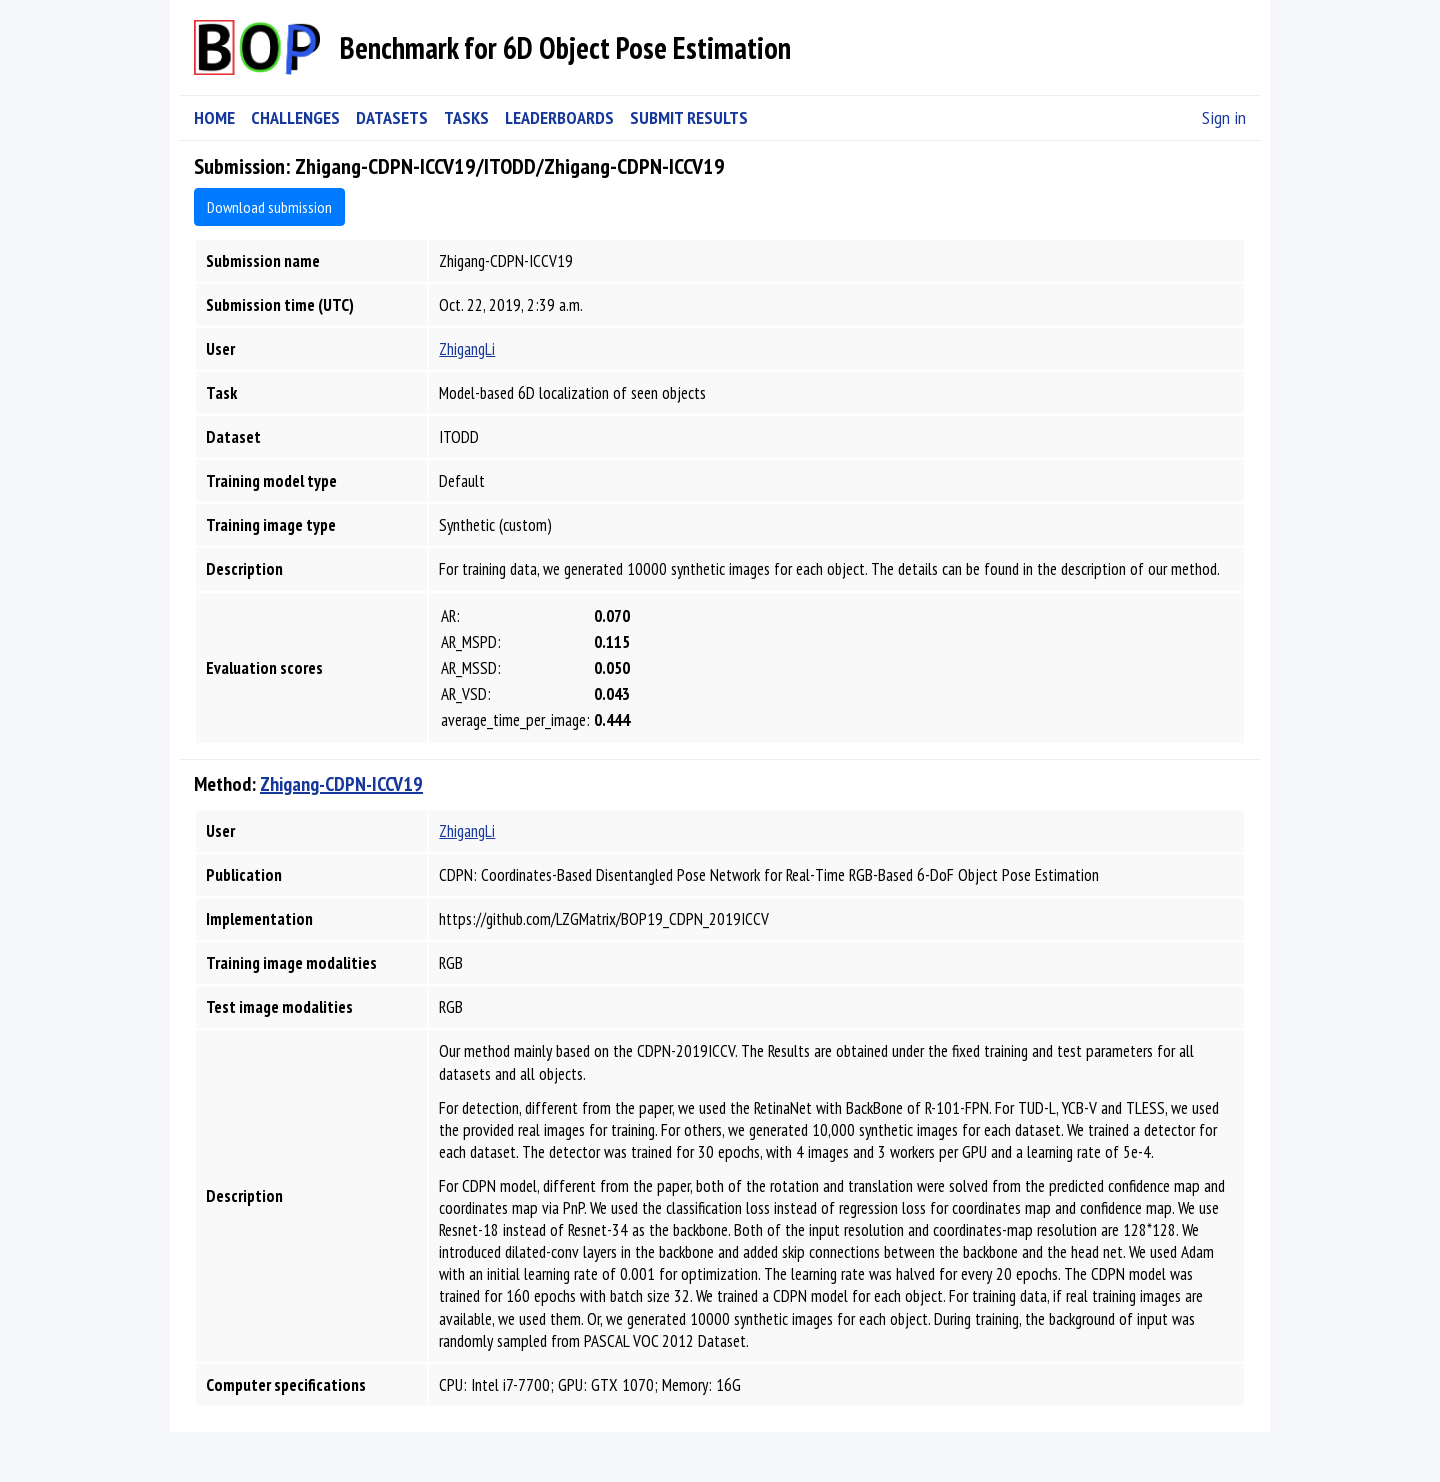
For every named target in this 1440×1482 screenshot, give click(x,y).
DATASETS (392, 117)
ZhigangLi (467, 349)
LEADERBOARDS (559, 117)
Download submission (269, 207)
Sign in (1224, 117)
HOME (214, 117)
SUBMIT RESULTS (689, 117)
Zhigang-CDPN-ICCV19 (341, 784)
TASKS (466, 117)
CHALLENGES (295, 117)
